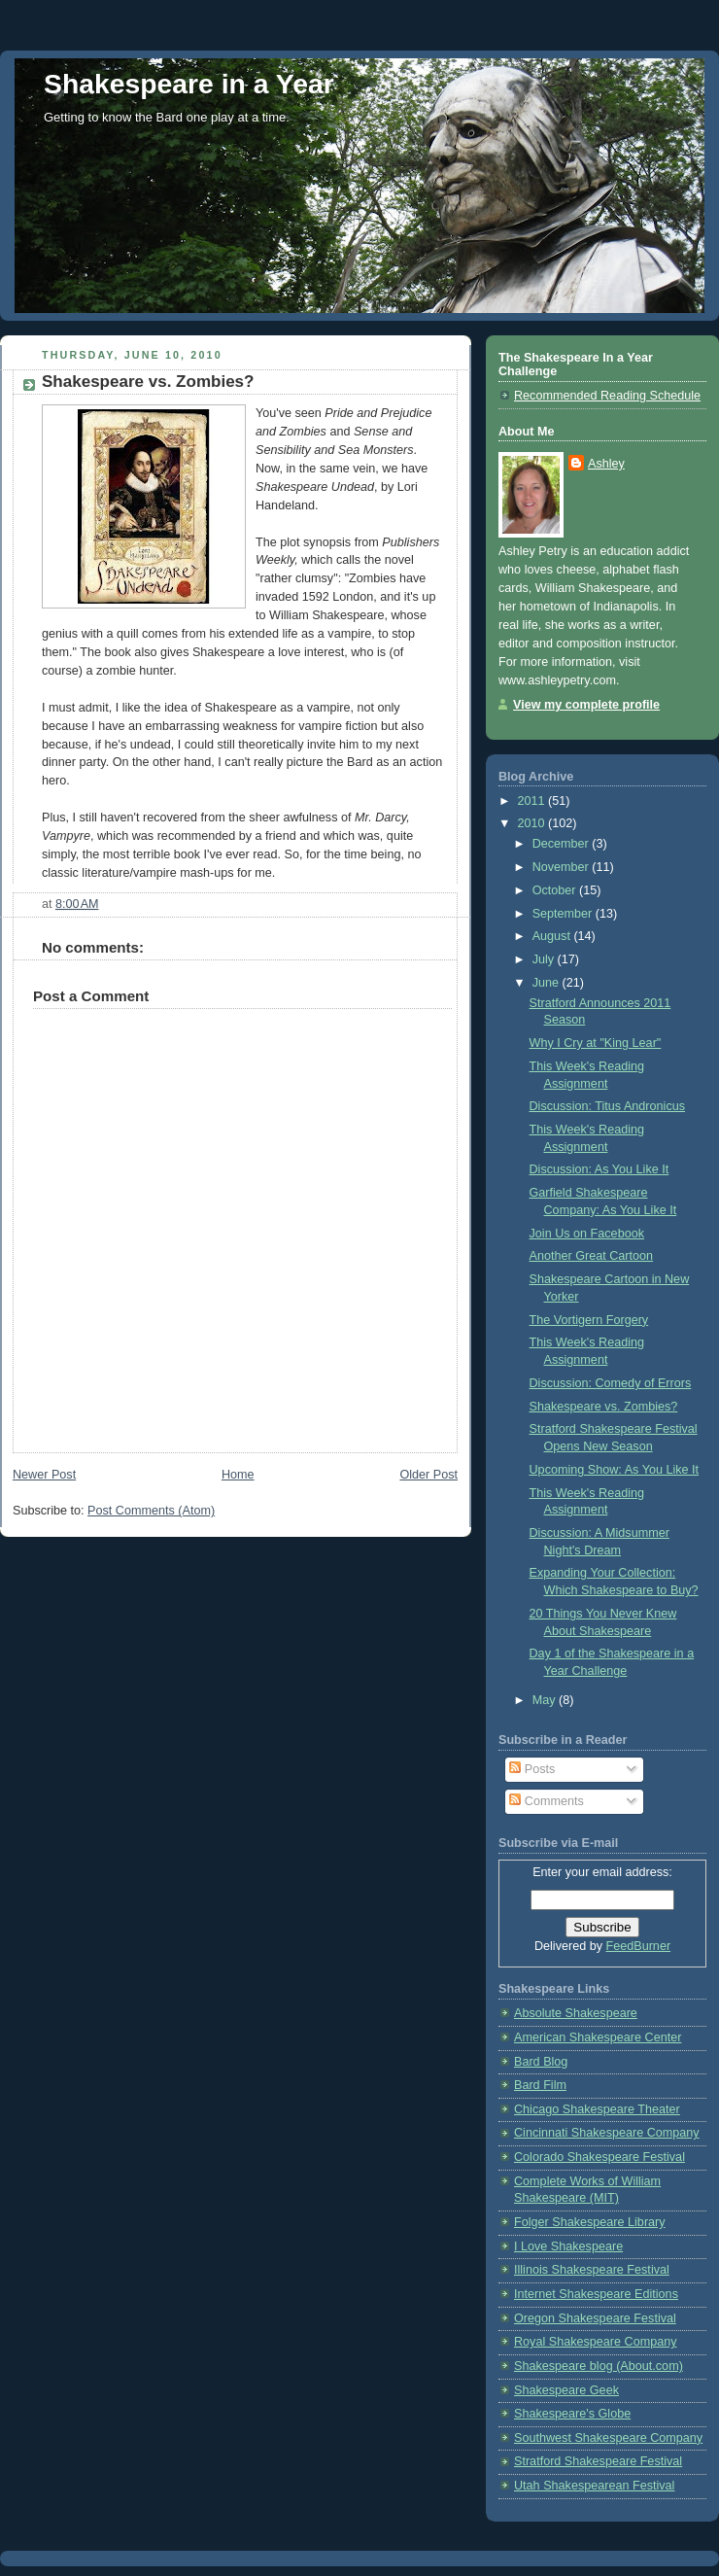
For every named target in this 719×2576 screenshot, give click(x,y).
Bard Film (540, 2085)
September (564, 914)
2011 (533, 801)
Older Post (428, 1474)
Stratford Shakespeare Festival (598, 2461)
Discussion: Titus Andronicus (608, 1106)
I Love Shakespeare (568, 2246)
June (547, 983)
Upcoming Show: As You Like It (615, 1470)
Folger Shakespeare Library (590, 2222)
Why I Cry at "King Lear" (596, 1043)
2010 (533, 823)
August (553, 936)
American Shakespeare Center (597, 2037)
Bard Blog (540, 2062)
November (562, 867)
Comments (546, 1801)
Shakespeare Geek (566, 2390)
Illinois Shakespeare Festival (591, 2270)
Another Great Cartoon (592, 1256)
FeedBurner (638, 1946)
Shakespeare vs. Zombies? (604, 1406)
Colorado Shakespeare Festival (599, 2157)
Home (238, 1474)
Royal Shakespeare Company (595, 2342)
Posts (532, 1769)
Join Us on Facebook (587, 1233)
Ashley (606, 463)
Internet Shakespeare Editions (596, 2294)
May (545, 1700)
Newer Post (44, 1474)
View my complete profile (586, 705)
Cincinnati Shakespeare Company (607, 2133)
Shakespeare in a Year (189, 83)
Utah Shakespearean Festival (594, 2485)
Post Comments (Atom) (151, 1510)
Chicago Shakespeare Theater (597, 2109)
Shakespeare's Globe (572, 2413)
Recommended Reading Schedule (607, 395)
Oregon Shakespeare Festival (595, 2318)
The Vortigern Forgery (589, 1320)
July (545, 959)
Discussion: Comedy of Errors (611, 1383)
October (555, 890)
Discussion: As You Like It (599, 1169)
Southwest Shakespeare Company (608, 2438)
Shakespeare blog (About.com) (598, 2366)
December (562, 844)
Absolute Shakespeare (575, 2013)
